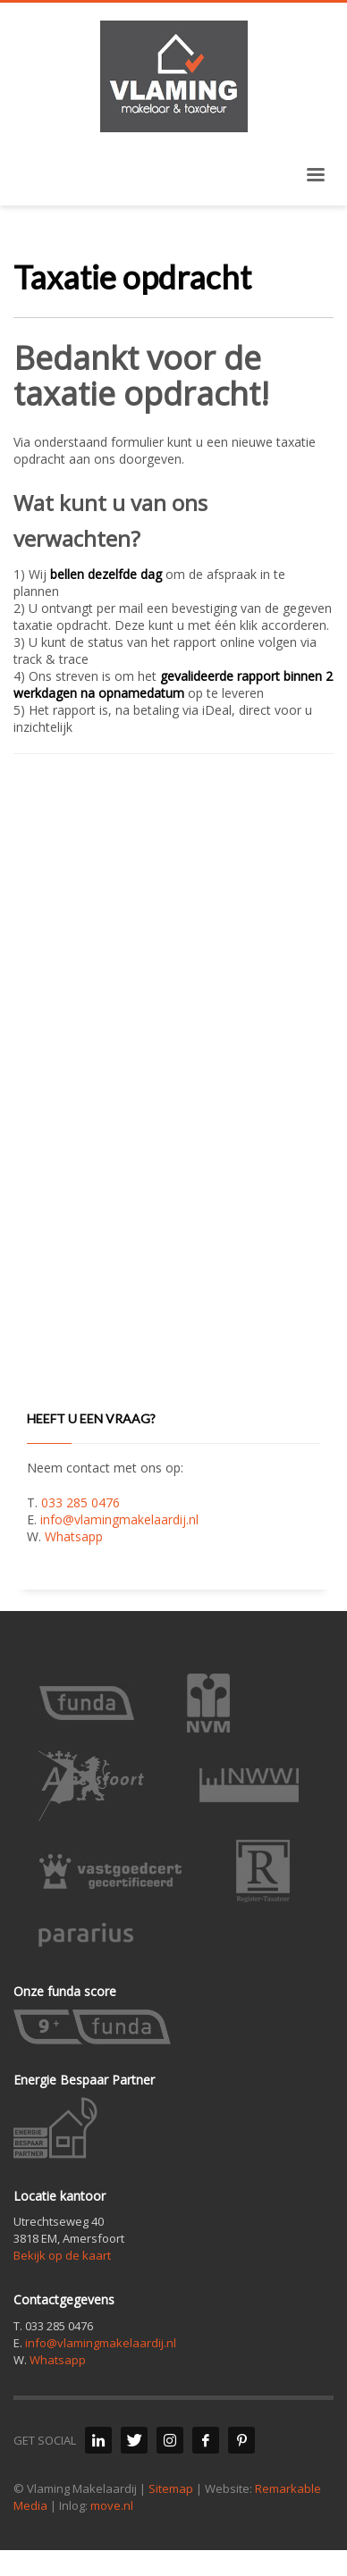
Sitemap (170, 2488)
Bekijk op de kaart (62, 2255)
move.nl (111, 2505)
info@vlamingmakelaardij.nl (119, 1519)
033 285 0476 (80, 1502)
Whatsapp (74, 1536)
